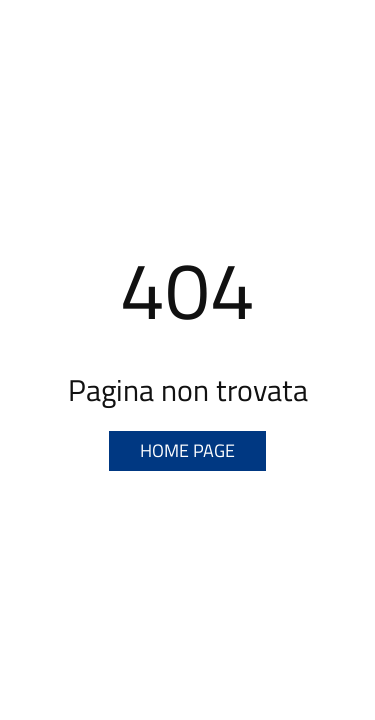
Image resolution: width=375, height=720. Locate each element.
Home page (187, 450)
